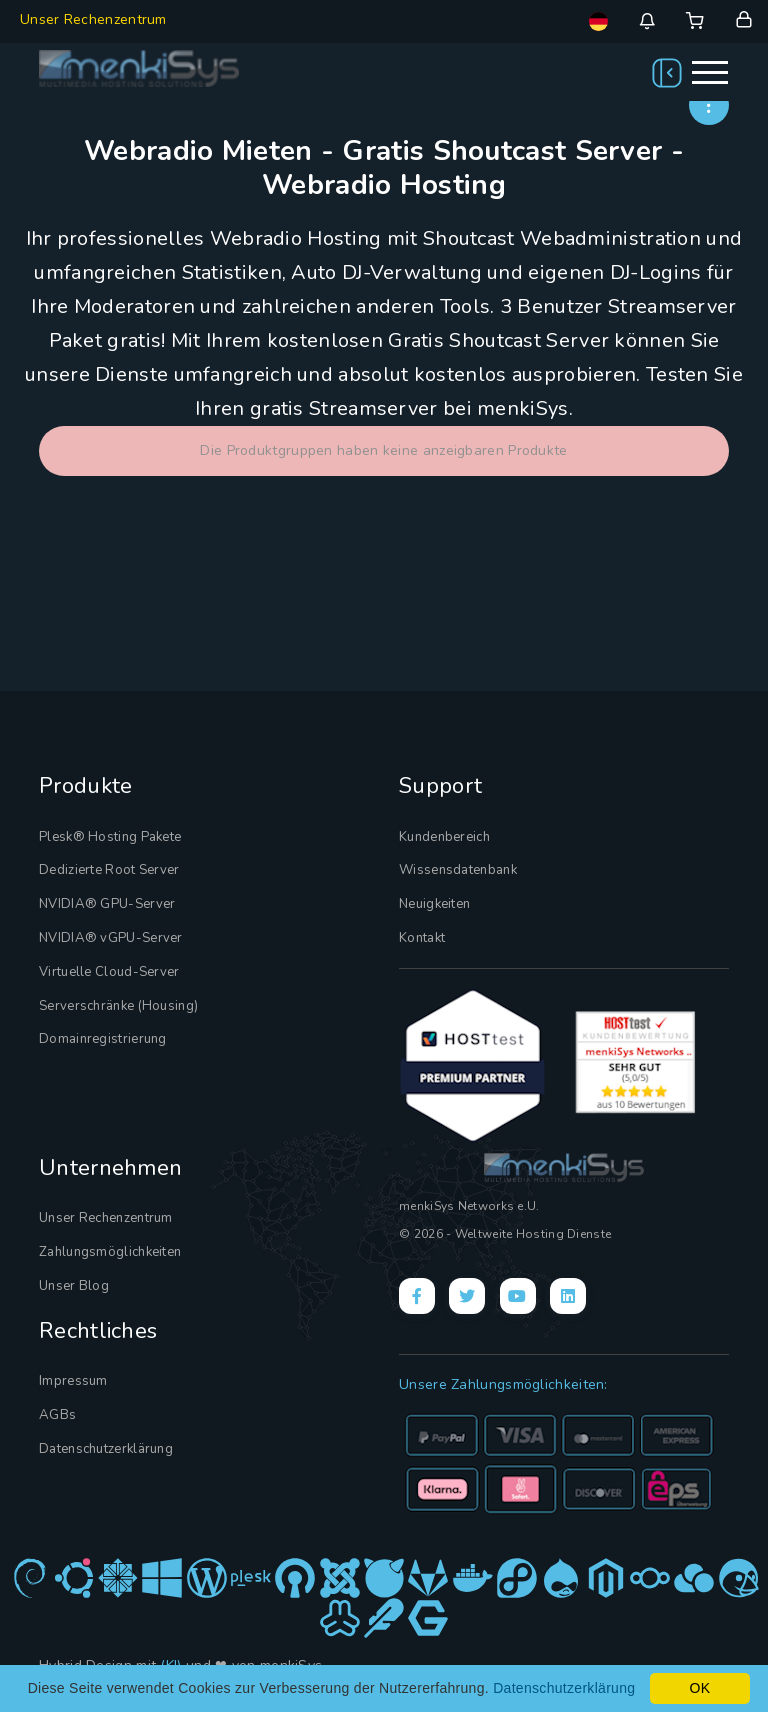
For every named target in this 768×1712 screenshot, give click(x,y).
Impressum (73, 1379)
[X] (467, 1295)
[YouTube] (518, 1295)
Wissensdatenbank (458, 870)
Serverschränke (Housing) (118, 1004)
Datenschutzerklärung (106, 1447)
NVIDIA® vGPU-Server (110, 937)
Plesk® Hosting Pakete (110, 837)
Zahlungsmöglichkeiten (110, 1251)
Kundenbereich (444, 837)
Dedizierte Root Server (109, 870)
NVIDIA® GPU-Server (106, 904)
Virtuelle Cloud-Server (109, 971)
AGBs (57, 1413)
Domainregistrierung (103, 1038)
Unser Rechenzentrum (93, 19)
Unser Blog (74, 1284)
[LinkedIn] (568, 1295)
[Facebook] (417, 1295)
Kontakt (422, 937)
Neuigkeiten (434, 904)
